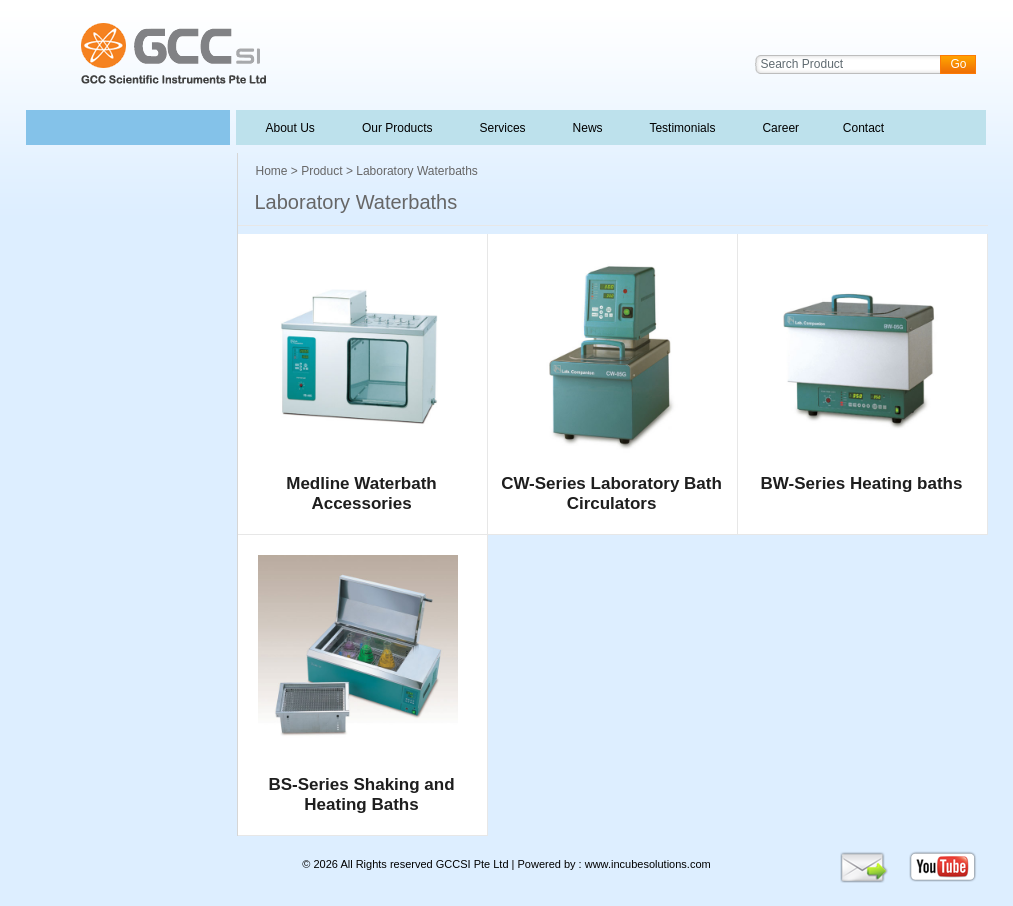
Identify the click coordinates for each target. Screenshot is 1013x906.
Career (779, 128)
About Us (291, 128)
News (586, 128)
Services (501, 128)
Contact (861, 128)
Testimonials (681, 128)
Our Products (397, 128)
